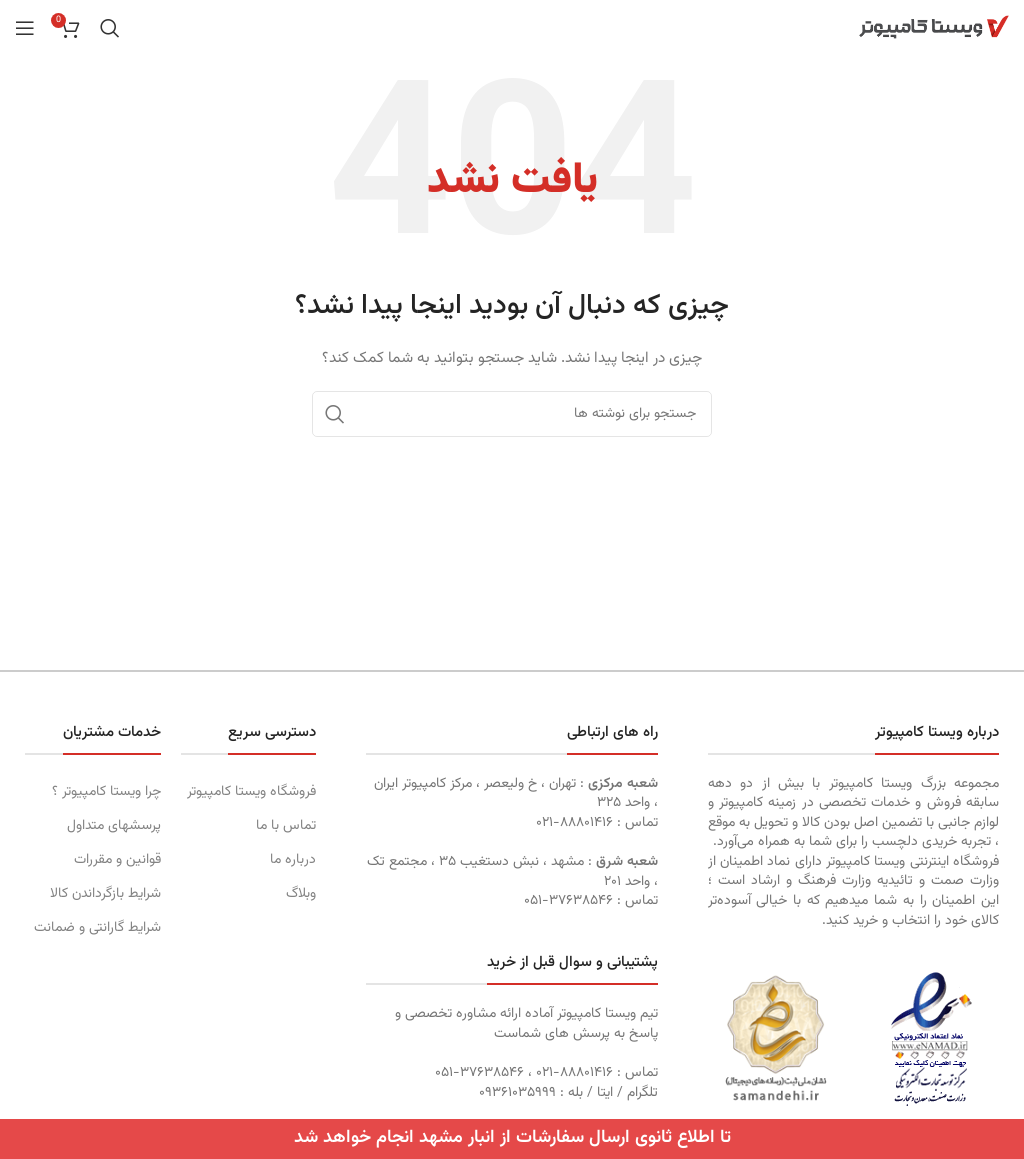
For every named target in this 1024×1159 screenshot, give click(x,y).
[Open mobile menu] (25, 28)
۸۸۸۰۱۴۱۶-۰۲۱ (574, 823)
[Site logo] (934, 28)
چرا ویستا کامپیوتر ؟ (106, 792)
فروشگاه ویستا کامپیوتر (251, 792)
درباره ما (293, 860)
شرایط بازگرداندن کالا (105, 894)
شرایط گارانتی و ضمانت (97, 928)
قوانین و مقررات (117, 860)
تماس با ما (286, 826)
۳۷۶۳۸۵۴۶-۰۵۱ (568, 901)
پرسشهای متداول (114, 826)
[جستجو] (110, 28)
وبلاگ (301, 894)
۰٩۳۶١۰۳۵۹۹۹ (517, 1093)
